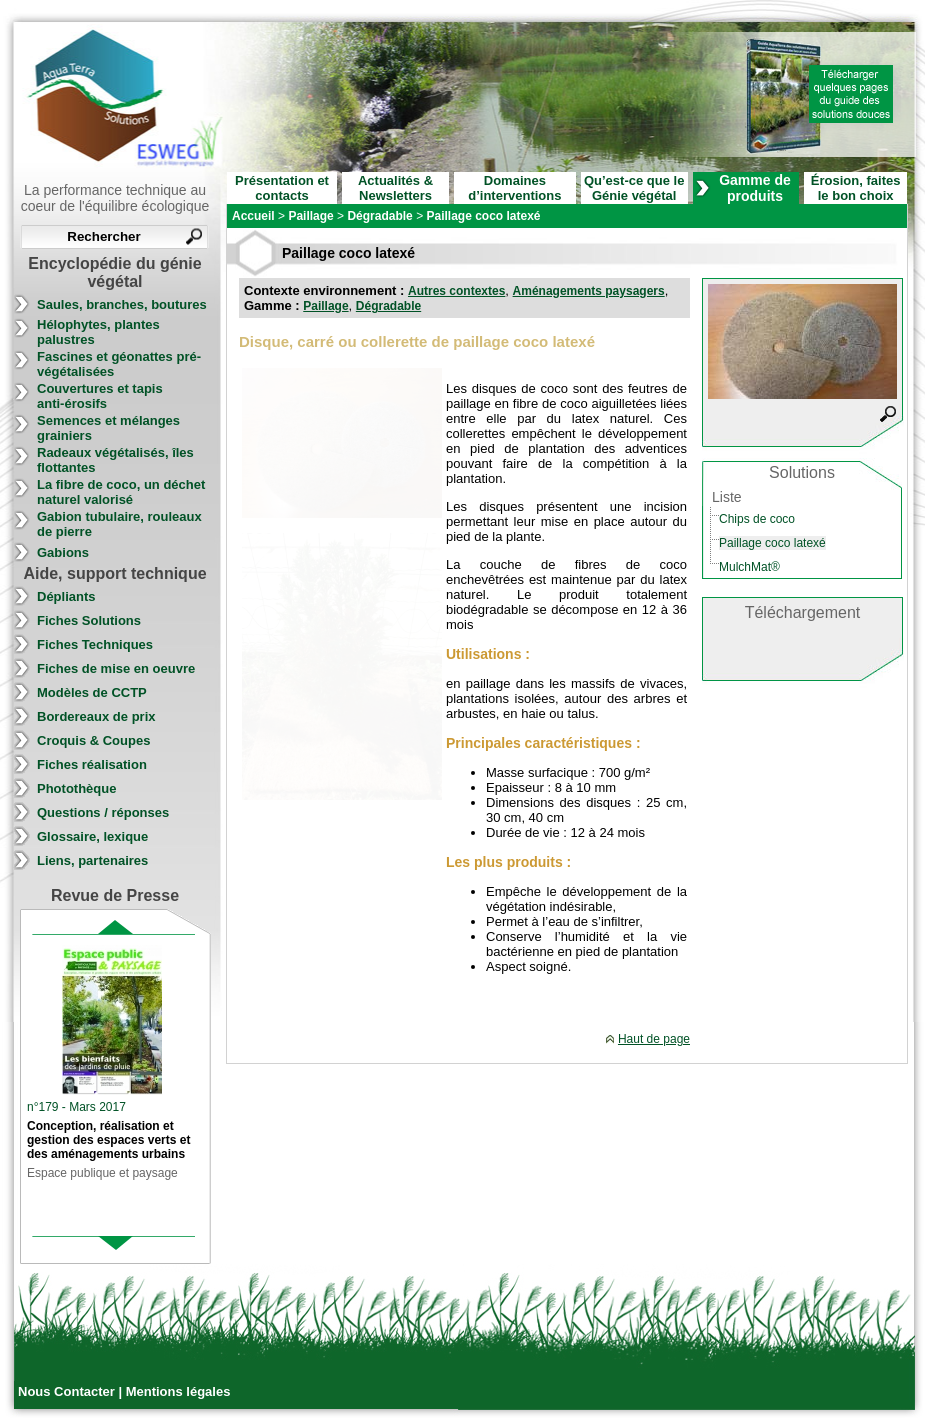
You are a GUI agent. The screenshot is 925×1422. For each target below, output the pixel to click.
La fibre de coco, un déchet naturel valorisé (121, 492)
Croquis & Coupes (93, 740)
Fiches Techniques (95, 644)
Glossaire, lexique (92, 836)
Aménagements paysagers (589, 291)
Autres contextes (456, 291)
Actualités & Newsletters (395, 188)
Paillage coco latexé (772, 543)
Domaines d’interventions (514, 188)
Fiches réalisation (92, 764)
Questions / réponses (103, 812)
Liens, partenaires (92, 860)
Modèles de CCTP (92, 692)
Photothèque (76, 788)
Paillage (325, 306)
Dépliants (66, 596)
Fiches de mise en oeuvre (116, 668)
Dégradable (388, 306)
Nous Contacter (68, 1391)
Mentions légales (178, 1391)
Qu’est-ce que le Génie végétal (634, 188)
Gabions (63, 552)
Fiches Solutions (89, 620)
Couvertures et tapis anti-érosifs (100, 396)
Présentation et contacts (282, 188)
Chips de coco (757, 519)
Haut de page (654, 1039)
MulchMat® (749, 567)
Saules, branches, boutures (122, 304)
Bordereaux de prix (96, 716)
